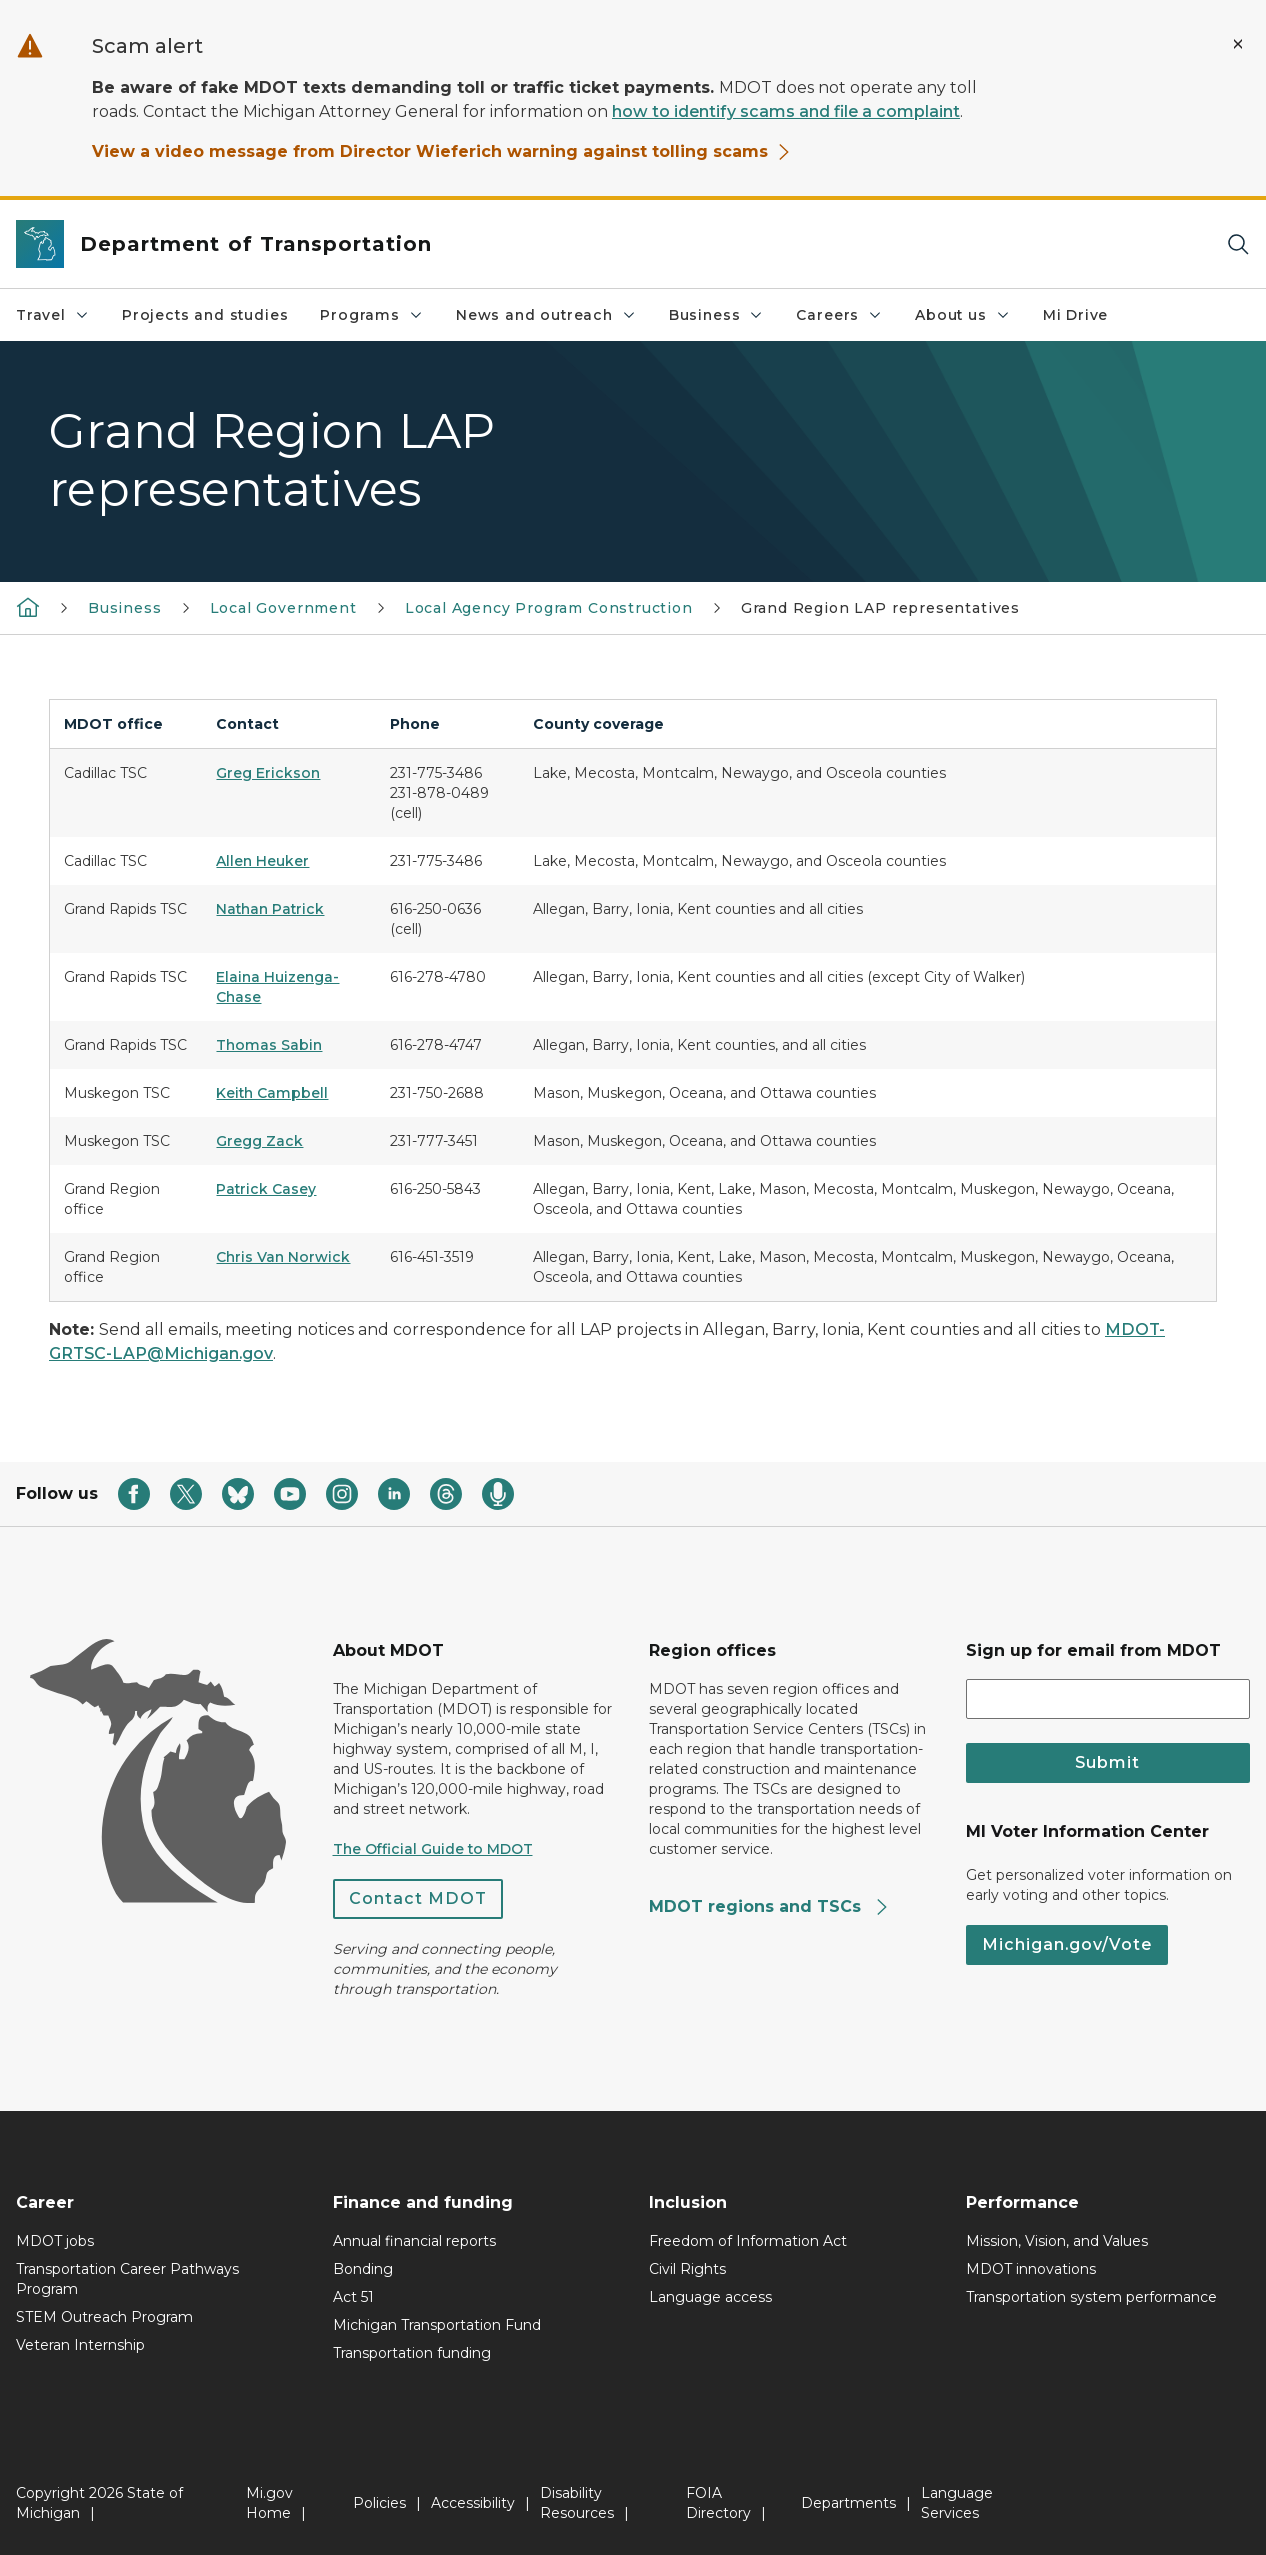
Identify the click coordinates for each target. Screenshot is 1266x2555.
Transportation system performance (1091, 2297)
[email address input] (1108, 1699)
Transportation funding (412, 2353)
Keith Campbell (272, 1093)
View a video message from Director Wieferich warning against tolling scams (442, 151)
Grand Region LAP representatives (880, 608)
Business (717, 315)
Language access (710, 2297)
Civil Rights (687, 2269)
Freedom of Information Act (748, 2241)
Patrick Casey (266, 1189)
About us (963, 315)
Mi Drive (1076, 315)
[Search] (1238, 244)
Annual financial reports (414, 2241)
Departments (848, 2503)
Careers (839, 315)
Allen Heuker (262, 861)
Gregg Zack (259, 1141)
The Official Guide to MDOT (433, 1849)
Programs (372, 315)
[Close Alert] (1238, 44)
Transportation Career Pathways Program (127, 2279)
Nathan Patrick (270, 909)
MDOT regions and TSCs (769, 1906)
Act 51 (353, 2297)
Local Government (283, 608)
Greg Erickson (268, 773)
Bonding (363, 2269)
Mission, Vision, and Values (1057, 2241)
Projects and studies (205, 315)
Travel (53, 315)
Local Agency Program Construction (549, 608)
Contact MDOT (418, 1898)
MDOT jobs (55, 2241)
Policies (379, 2503)
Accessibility (473, 2503)
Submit (1107, 1762)
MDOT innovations (1031, 2269)
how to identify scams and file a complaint (786, 111)
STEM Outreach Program (104, 2317)
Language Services (957, 2503)
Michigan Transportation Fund (437, 2325)
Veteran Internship (80, 2345)
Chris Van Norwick (283, 1257)
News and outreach (546, 315)
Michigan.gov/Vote (1067, 1944)
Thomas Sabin (269, 1045)
